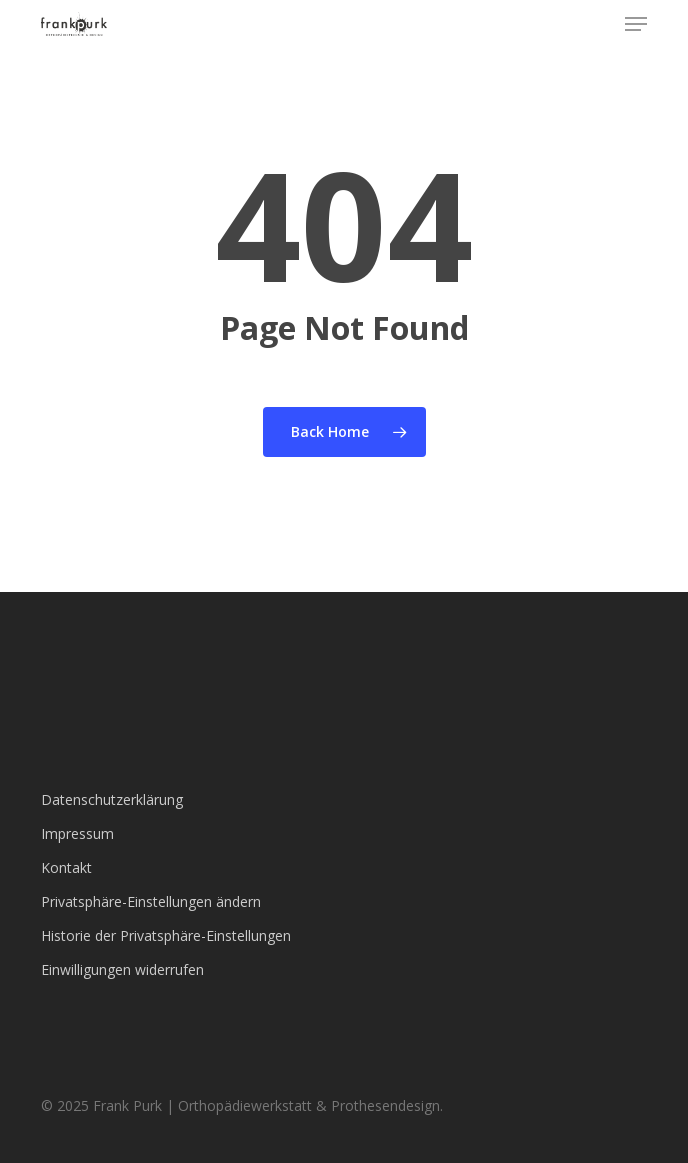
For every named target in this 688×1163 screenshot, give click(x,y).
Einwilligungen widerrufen (122, 969)
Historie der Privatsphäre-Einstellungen (166, 935)
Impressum (77, 833)
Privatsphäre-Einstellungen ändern (151, 901)
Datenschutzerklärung (112, 799)
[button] (636, 24)
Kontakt (66, 867)
